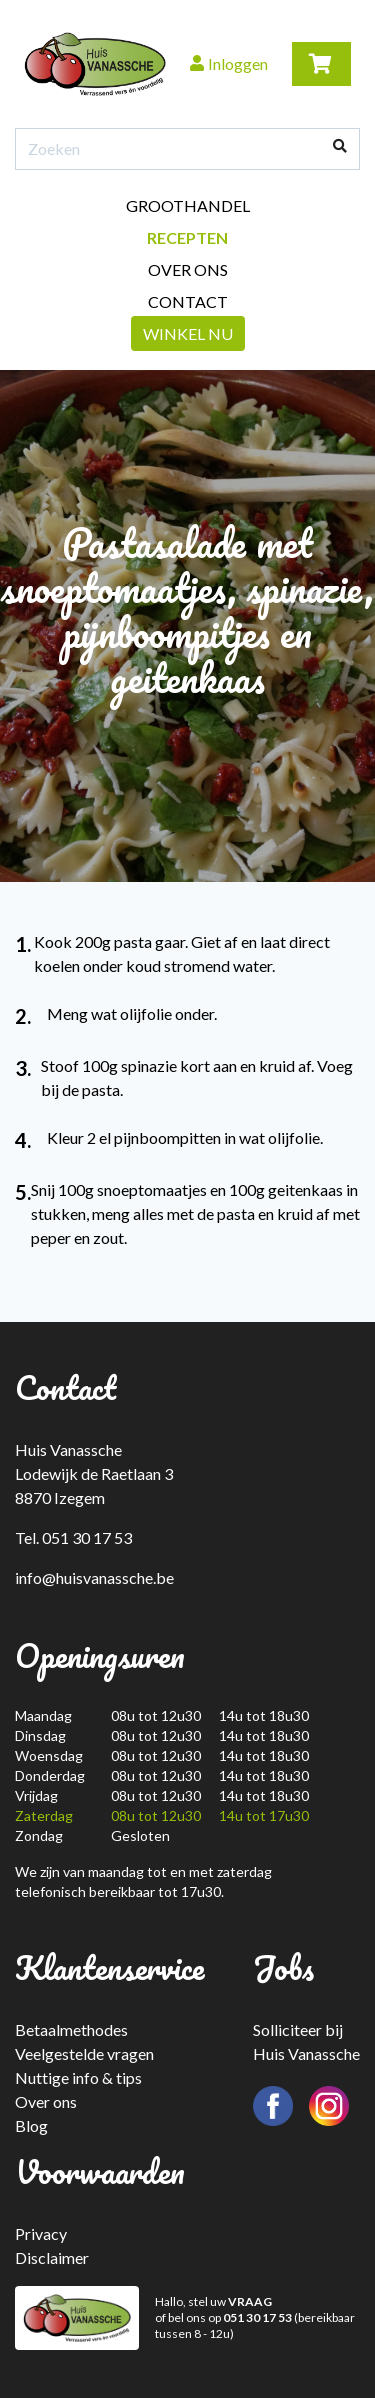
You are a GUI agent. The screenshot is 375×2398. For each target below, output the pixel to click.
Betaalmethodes (71, 2029)
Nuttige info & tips (78, 2077)
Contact (188, 301)
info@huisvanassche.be (94, 1577)
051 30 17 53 (257, 2317)
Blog (31, 2125)
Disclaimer (52, 2257)
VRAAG (250, 2301)
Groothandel (188, 205)
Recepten (187, 237)
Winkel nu (188, 333)
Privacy (41, 2233)
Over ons (188, 269)
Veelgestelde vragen (84, 2053)
